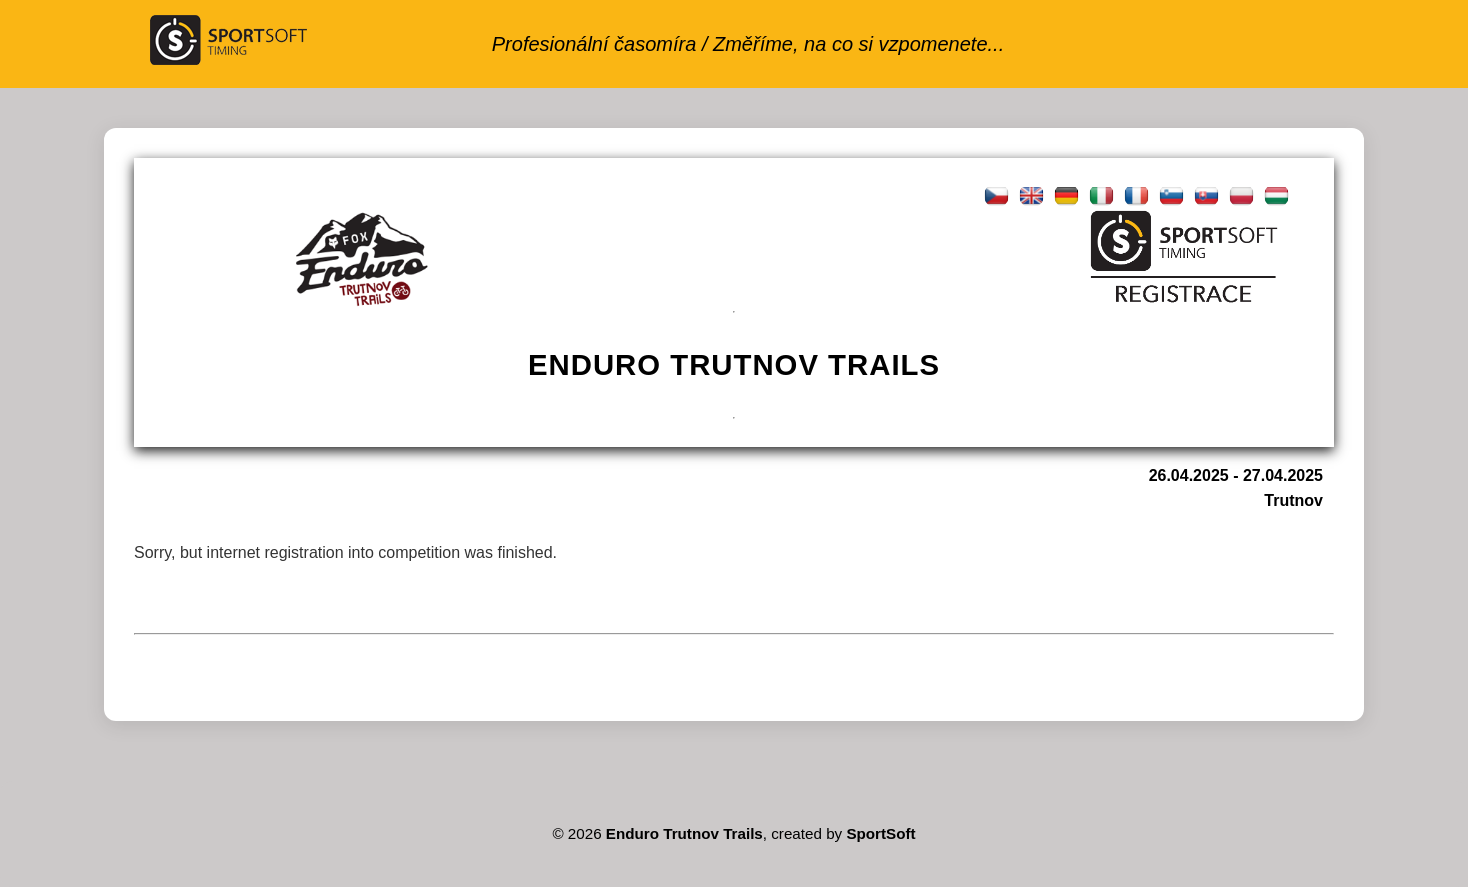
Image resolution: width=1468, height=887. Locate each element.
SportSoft (880, 833)
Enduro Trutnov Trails (684, 833)
